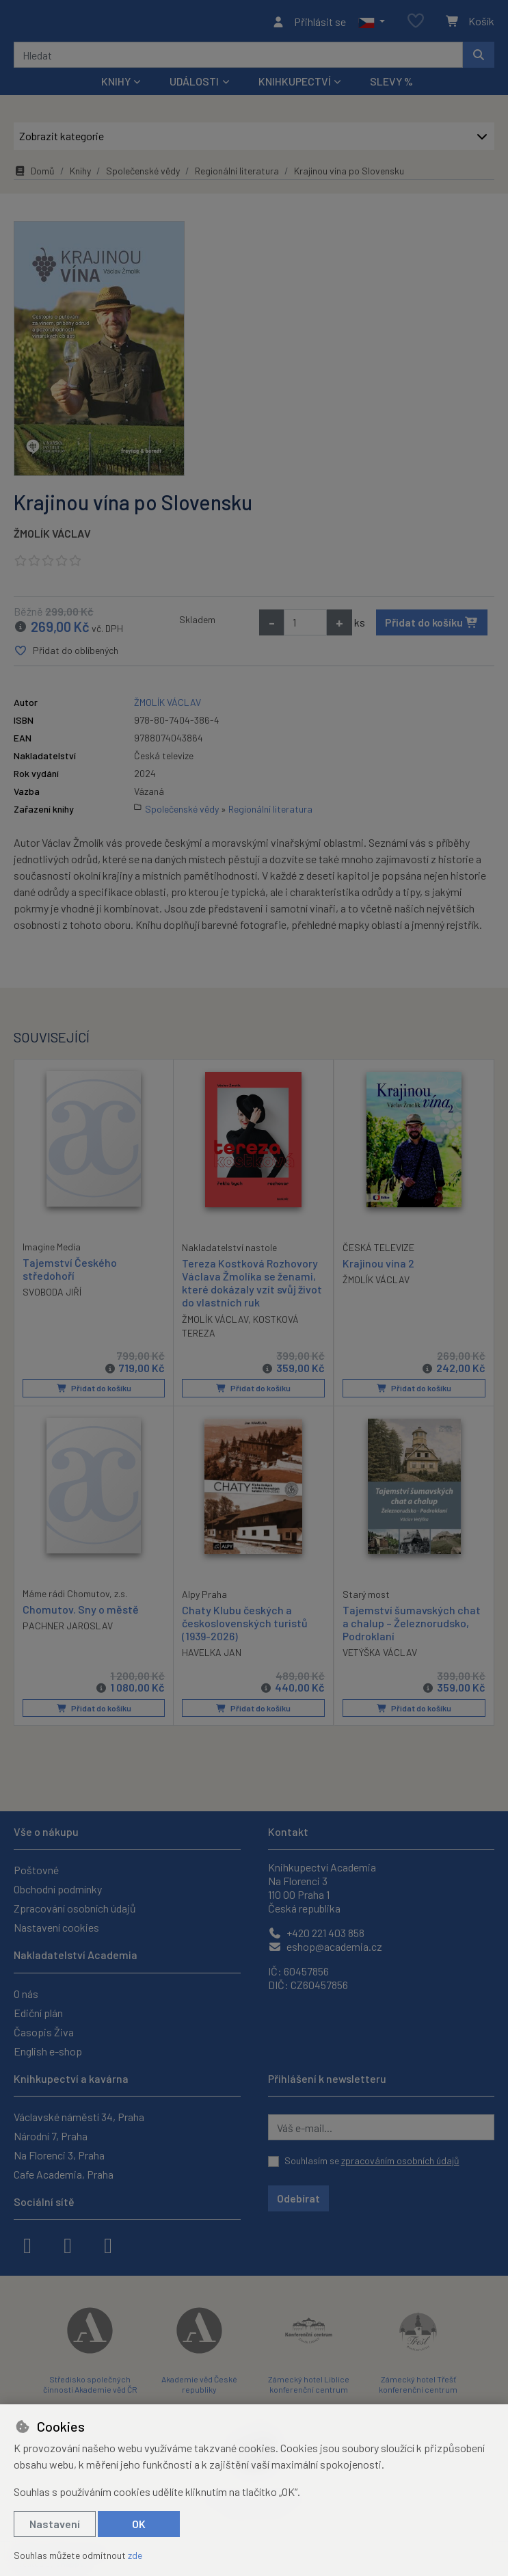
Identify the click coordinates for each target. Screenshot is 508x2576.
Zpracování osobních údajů (75, 1908)
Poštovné (36, 1870)
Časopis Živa (44, 2031)
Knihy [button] (116, 85)
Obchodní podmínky (58, 1889)
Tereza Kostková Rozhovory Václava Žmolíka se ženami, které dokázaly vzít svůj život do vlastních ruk (252, 1286)
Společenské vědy (143, 175)
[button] (371, 23)
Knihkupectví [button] (294, 85)
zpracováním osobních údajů (400, 2160)
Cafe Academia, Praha (63, 2174)
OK (139, 2523)
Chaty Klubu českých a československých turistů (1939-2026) (245, 1626)
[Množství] (305, 626)
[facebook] (27, 2244)
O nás (26, 1993)
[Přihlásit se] (308, 23)
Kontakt (288, 1831)
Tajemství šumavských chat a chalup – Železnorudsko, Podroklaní (412, 1626)
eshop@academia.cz (325, 1947)
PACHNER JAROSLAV (68, 1629)
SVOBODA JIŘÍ (52, 1296)
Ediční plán (38, 2012)
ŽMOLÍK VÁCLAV (52, 536)
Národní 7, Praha (51, 2135)
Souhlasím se (371, 2160)
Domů (34, 175)
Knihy (80, 175)
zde (135, 2555)
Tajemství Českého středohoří (70, 1272)
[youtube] (108, 2244)
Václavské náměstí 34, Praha (79, 2116)
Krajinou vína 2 (378, 1266)
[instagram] (67, 2244)
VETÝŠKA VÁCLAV (380, 1655)
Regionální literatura (237, 175)
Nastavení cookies (56, 1927)
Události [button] (194, 85)
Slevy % (391, 85)
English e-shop (48, 2051)
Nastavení (54, 2523)
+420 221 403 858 (316, 1933)
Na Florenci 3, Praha (59, 2154)
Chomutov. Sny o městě (81, 1612)
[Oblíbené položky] (416, 23)
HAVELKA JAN (211, 1655)
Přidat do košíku (432, 625)
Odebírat (298, 2198)
